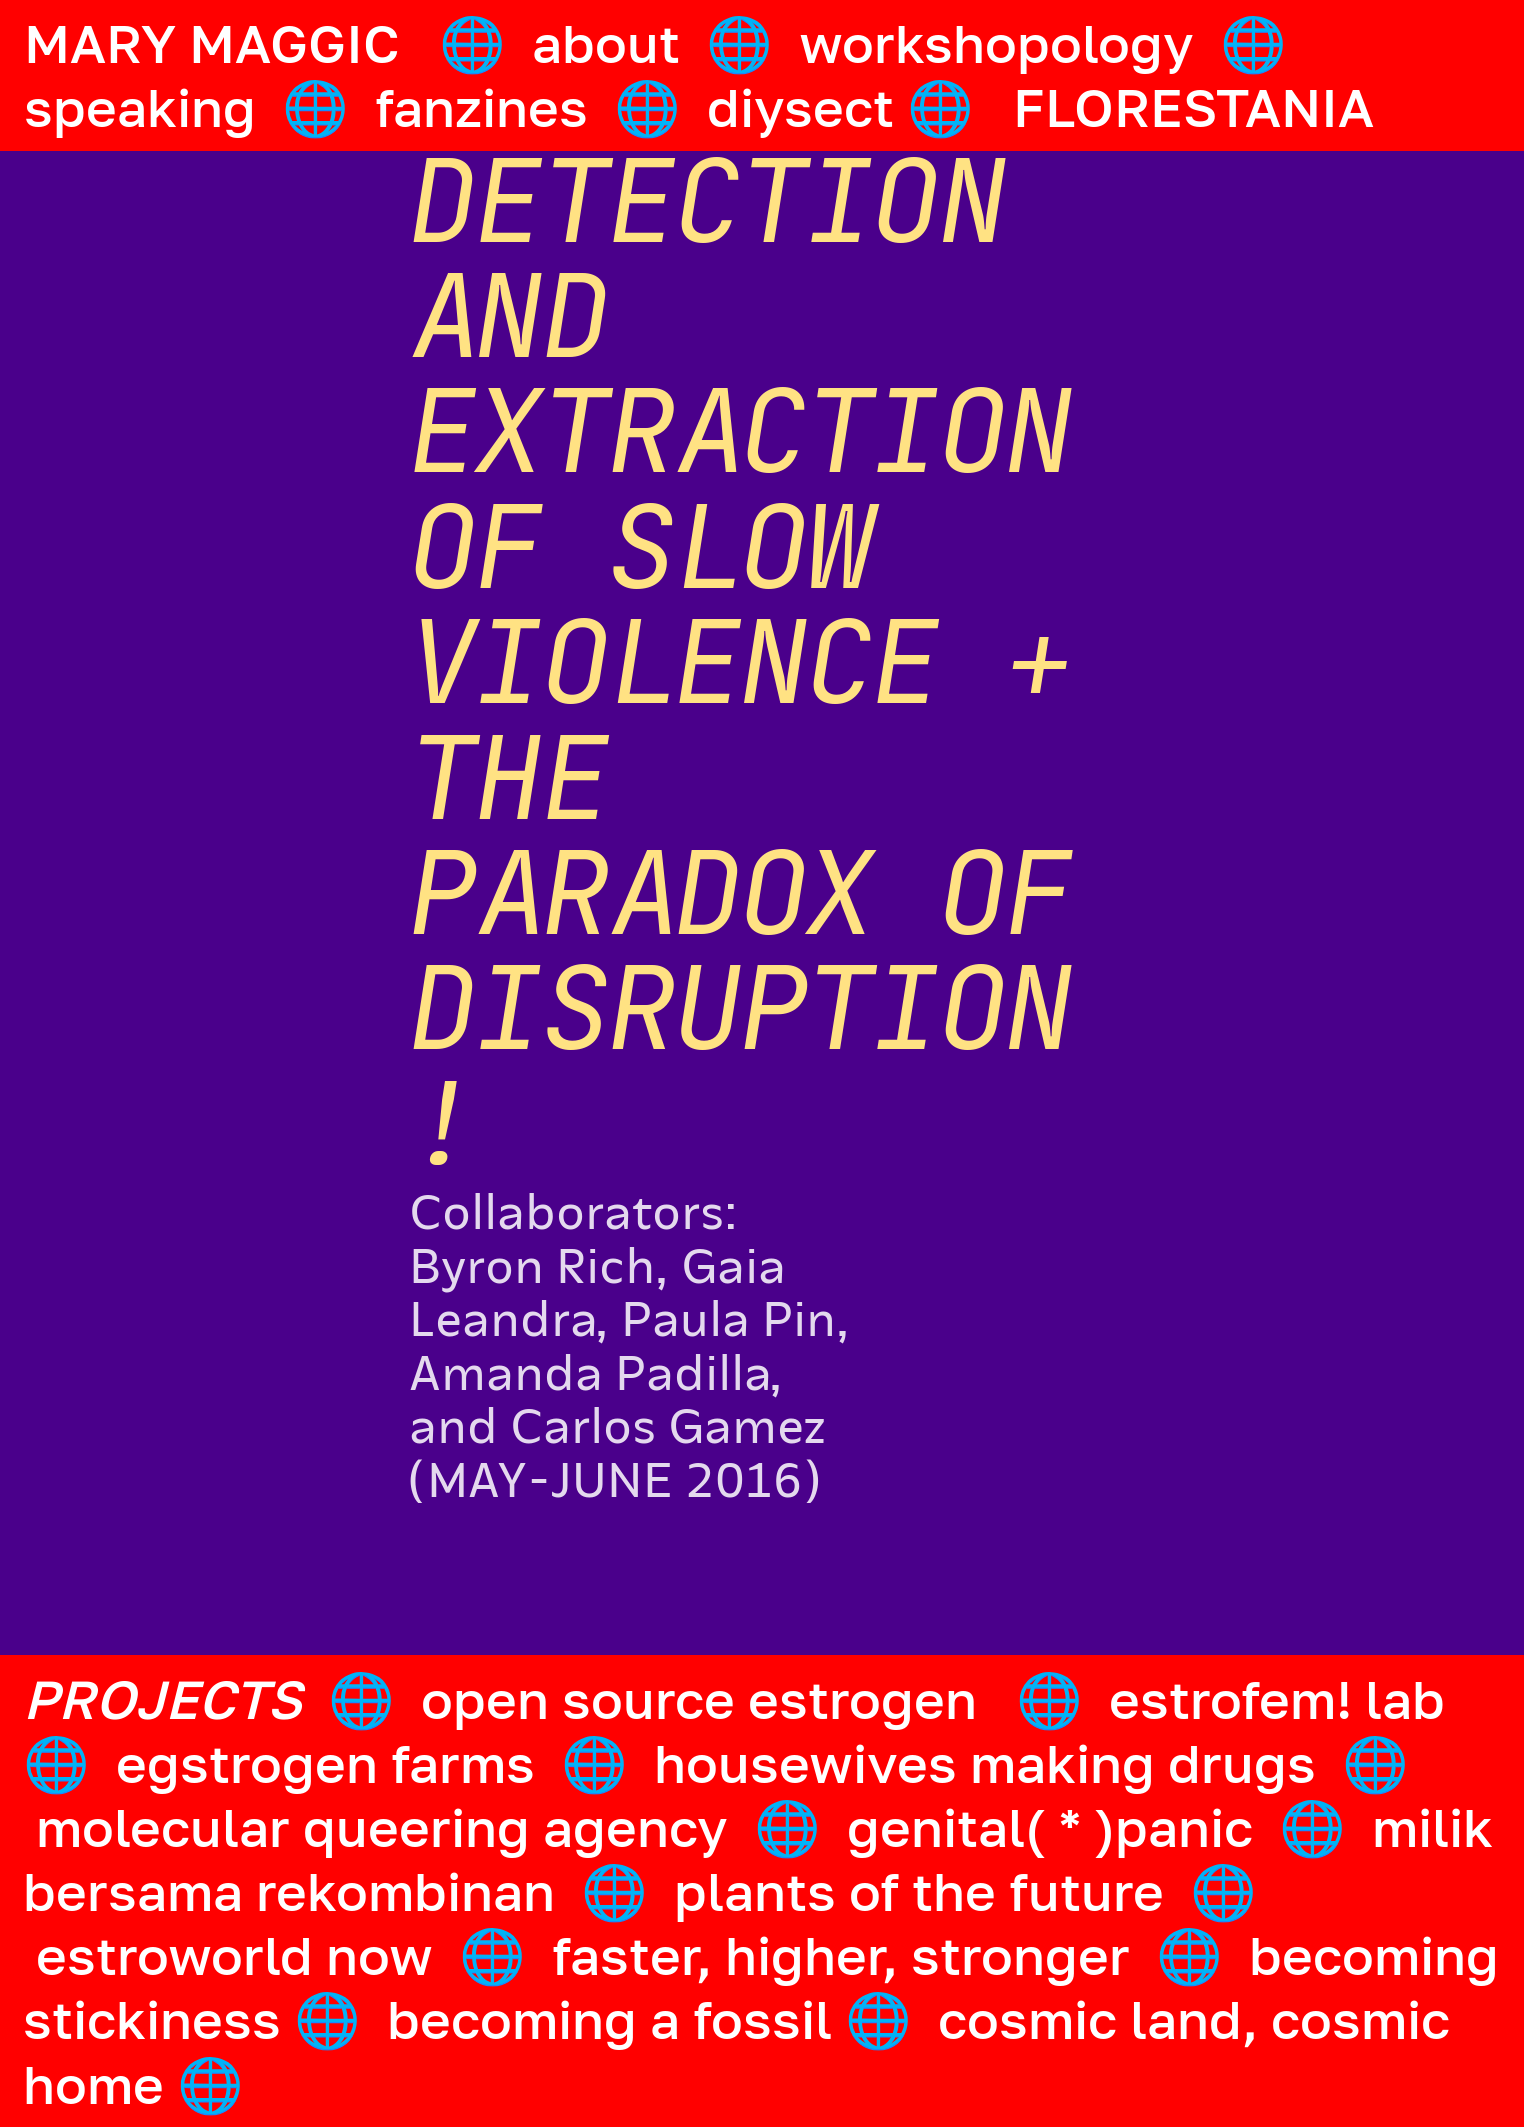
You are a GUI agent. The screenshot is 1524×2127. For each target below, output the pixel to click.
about (606, 43)
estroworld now (234, 1955)
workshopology (996, 43)
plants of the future (919, 1891)
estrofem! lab (1277, 1699)
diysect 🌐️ (847, 107)
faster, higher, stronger (841, 1955)
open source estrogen (699, 1699)
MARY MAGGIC (212, 43)
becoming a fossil (609, 2019)
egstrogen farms (325, 1763)
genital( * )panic (1050, 1827)
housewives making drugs (985, 1763)
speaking (140, 107)
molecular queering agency (382, 1827)
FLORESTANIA (1193, 107)
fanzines (481, 107)
